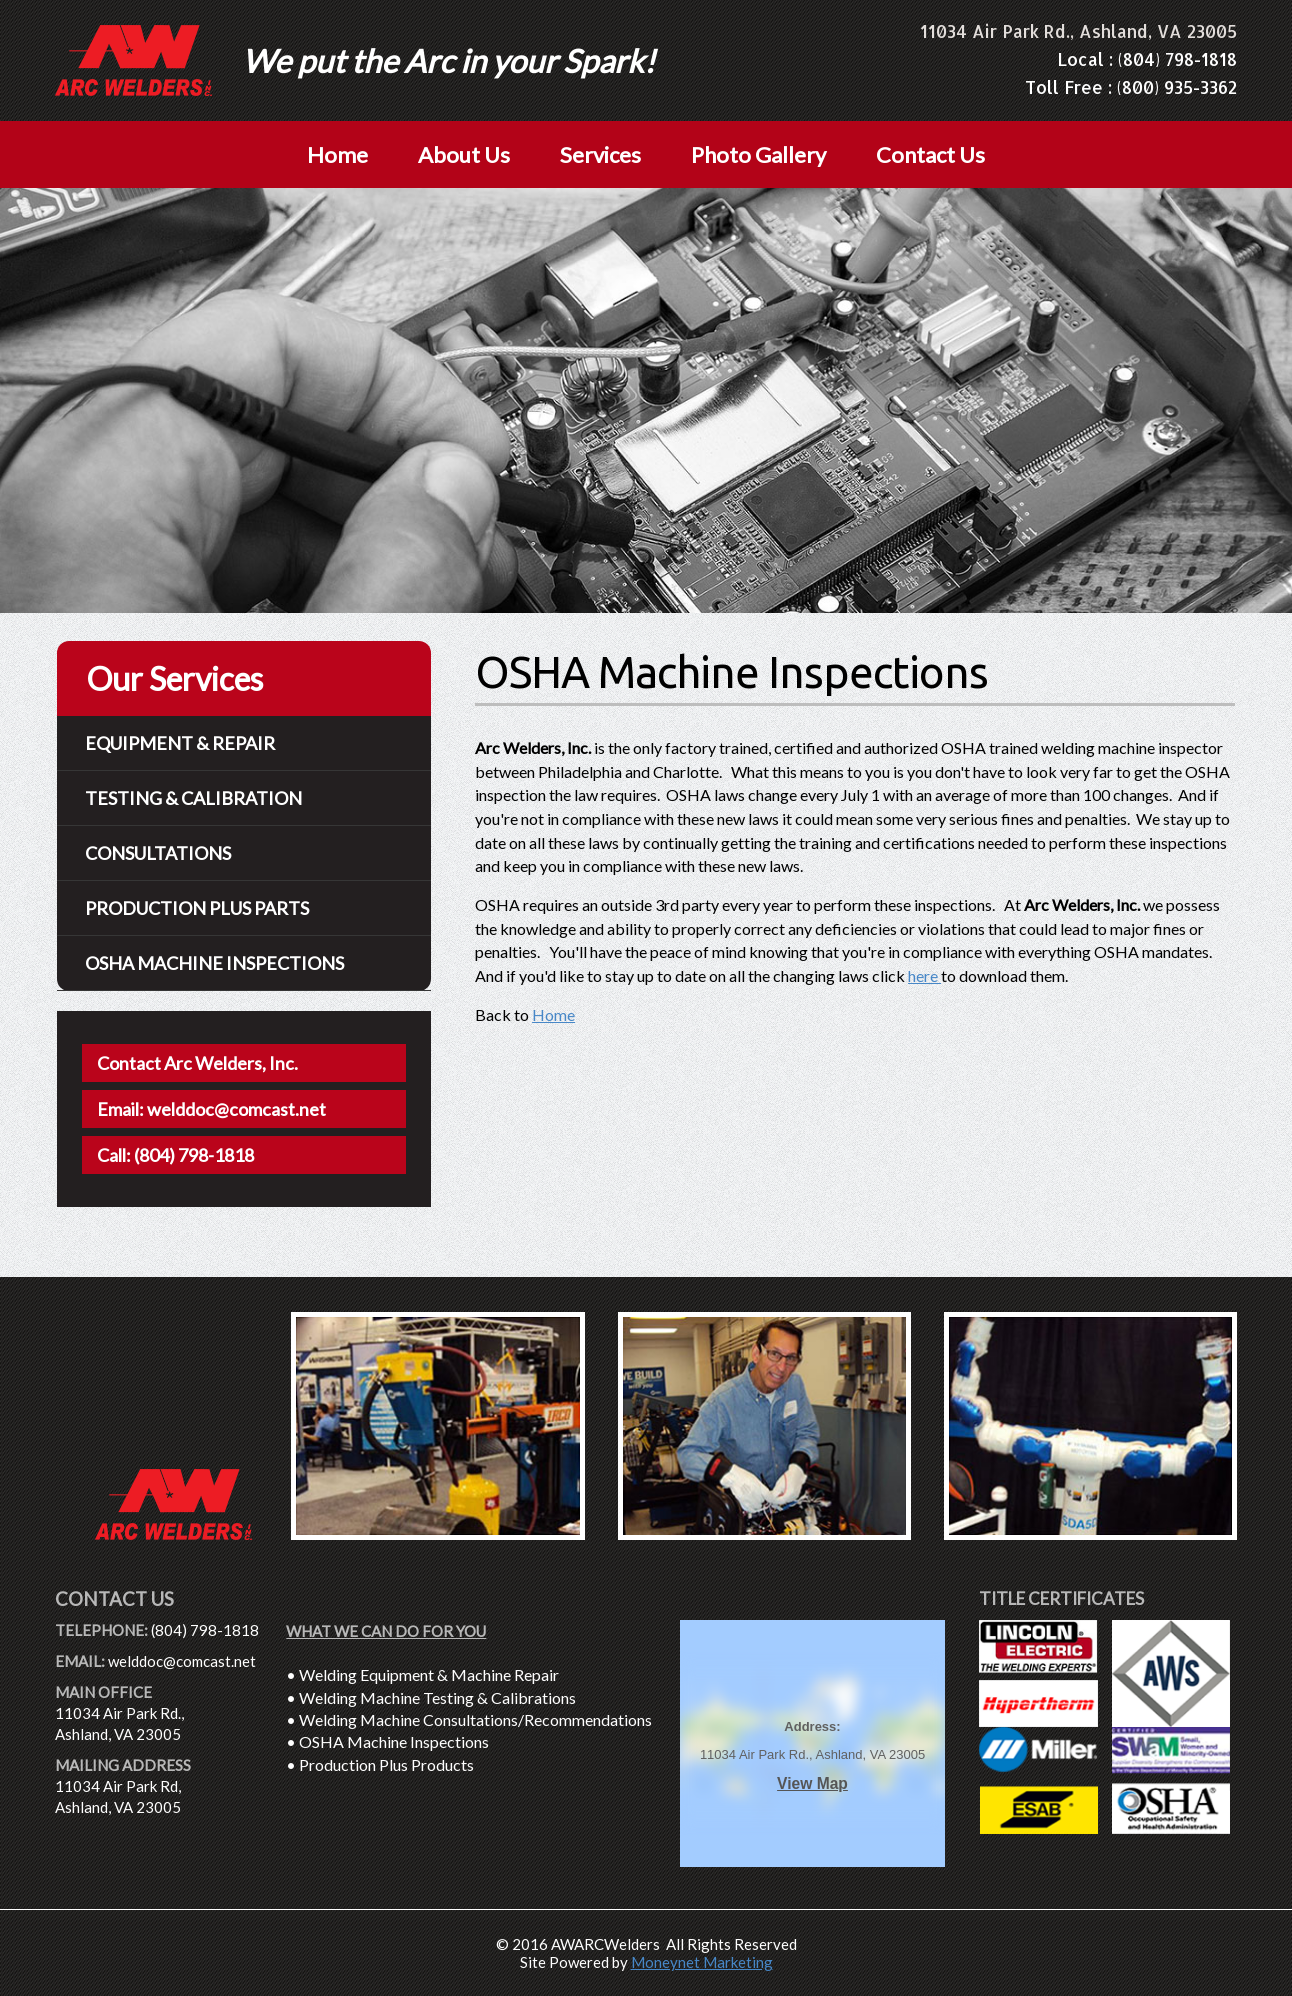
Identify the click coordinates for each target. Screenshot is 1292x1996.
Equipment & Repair (180, 743)
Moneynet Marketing (702, 1962)
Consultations (158, 853)
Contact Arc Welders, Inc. (197, 1063)
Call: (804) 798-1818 (175, 1155)
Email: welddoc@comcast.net (211, 1109)
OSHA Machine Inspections (394, 1741)
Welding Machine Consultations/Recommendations (475, 1719)
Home (337, 154)
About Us (464, 154)
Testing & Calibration (193, 798)
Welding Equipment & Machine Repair (429, 1674)
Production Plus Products (386, 1764)
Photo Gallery (758, 154)
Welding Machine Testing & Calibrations (437, 1697)
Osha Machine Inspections (214, 963)
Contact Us (930, 154)
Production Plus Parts (197, 908)
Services (600, 154)
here (924, 975)
